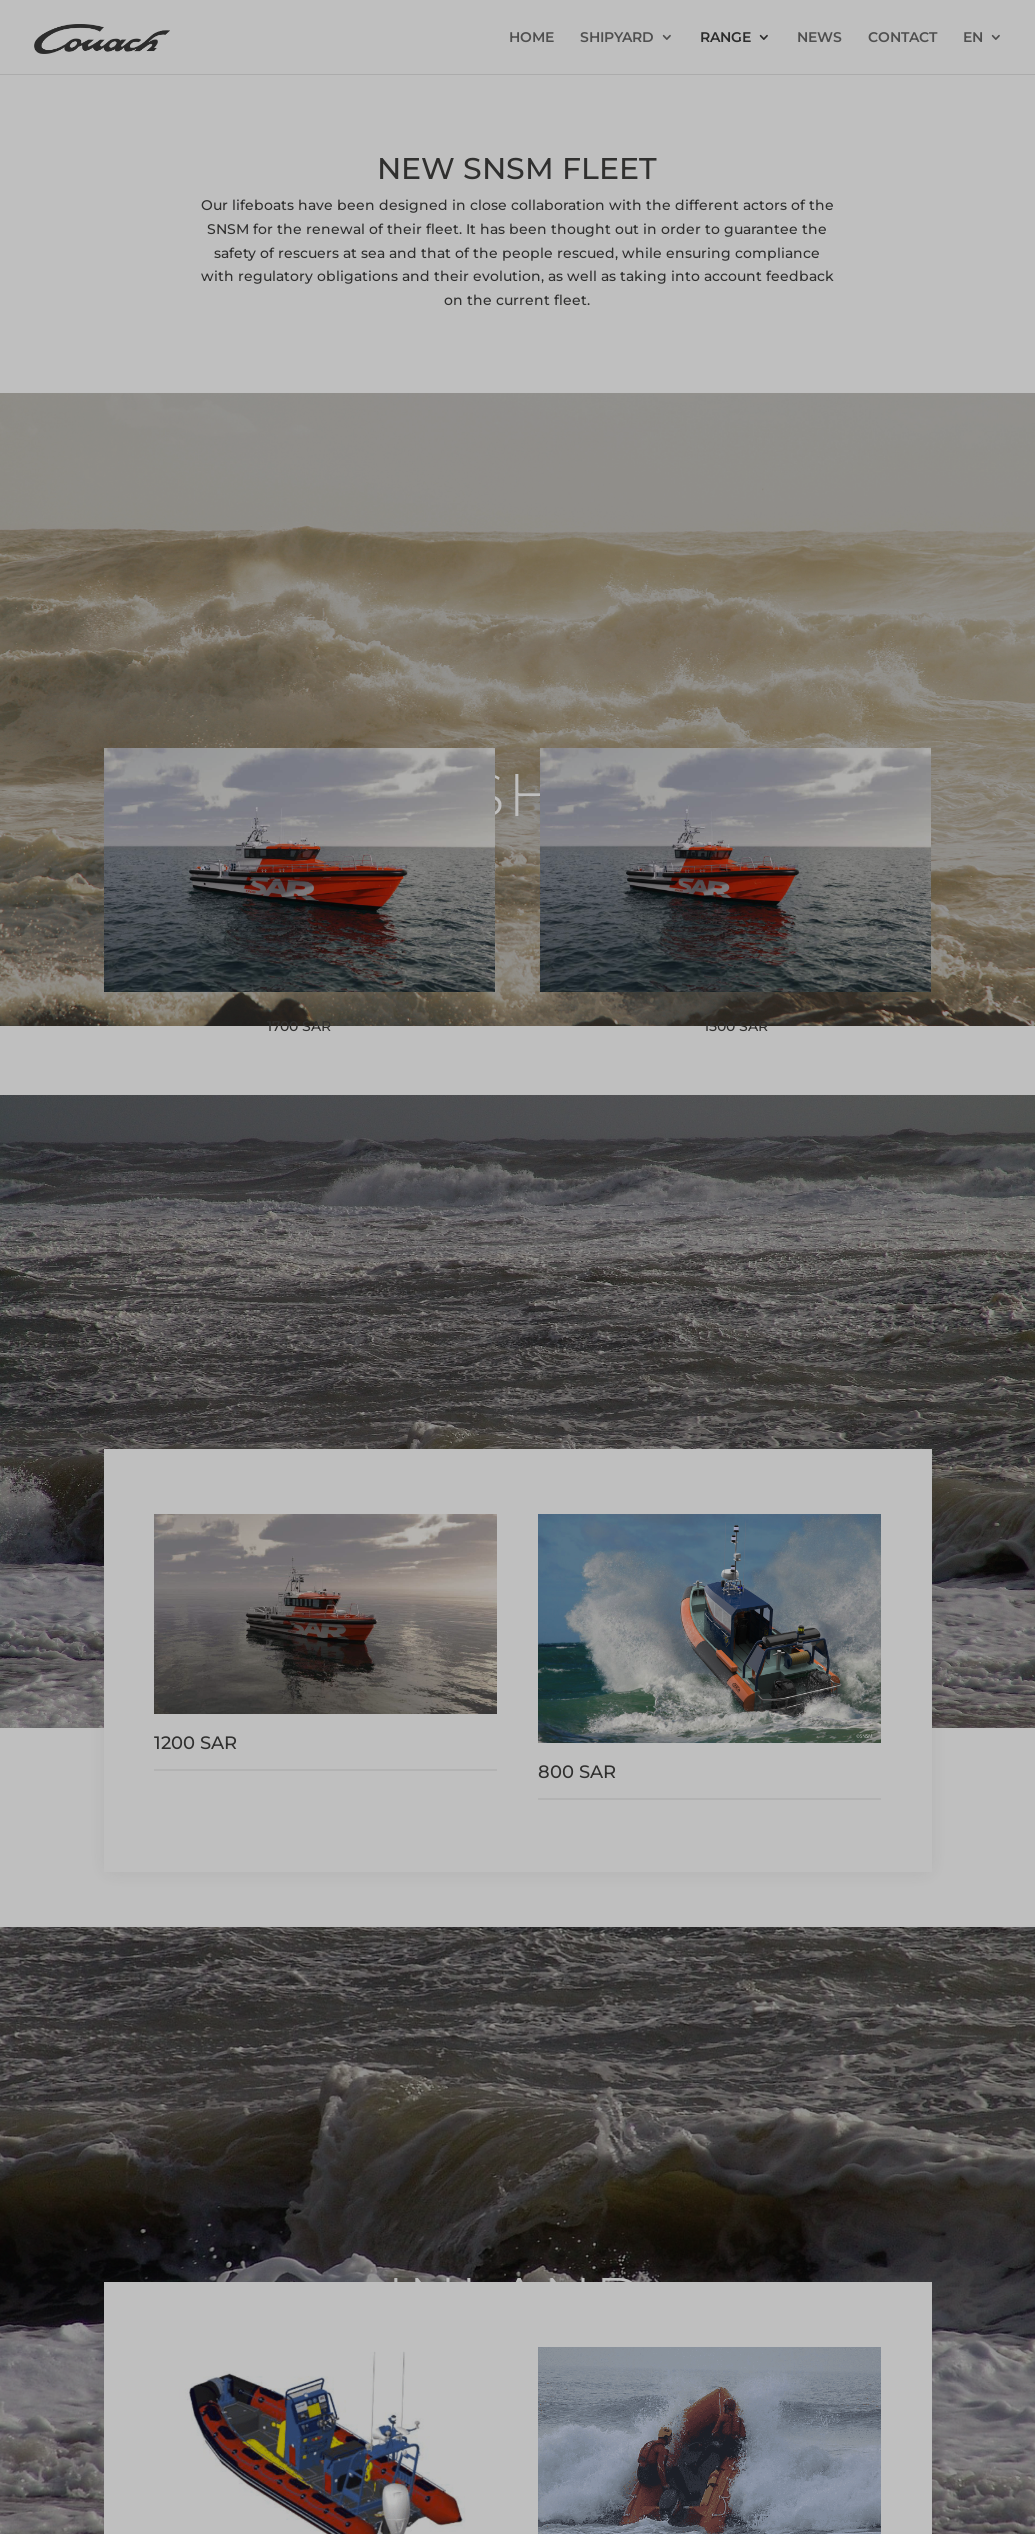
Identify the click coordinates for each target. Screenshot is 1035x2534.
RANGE (725, 38)
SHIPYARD (617, 38)
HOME (531, 38)
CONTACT (902, 38)
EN (973, 38)
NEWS (819, 38)
